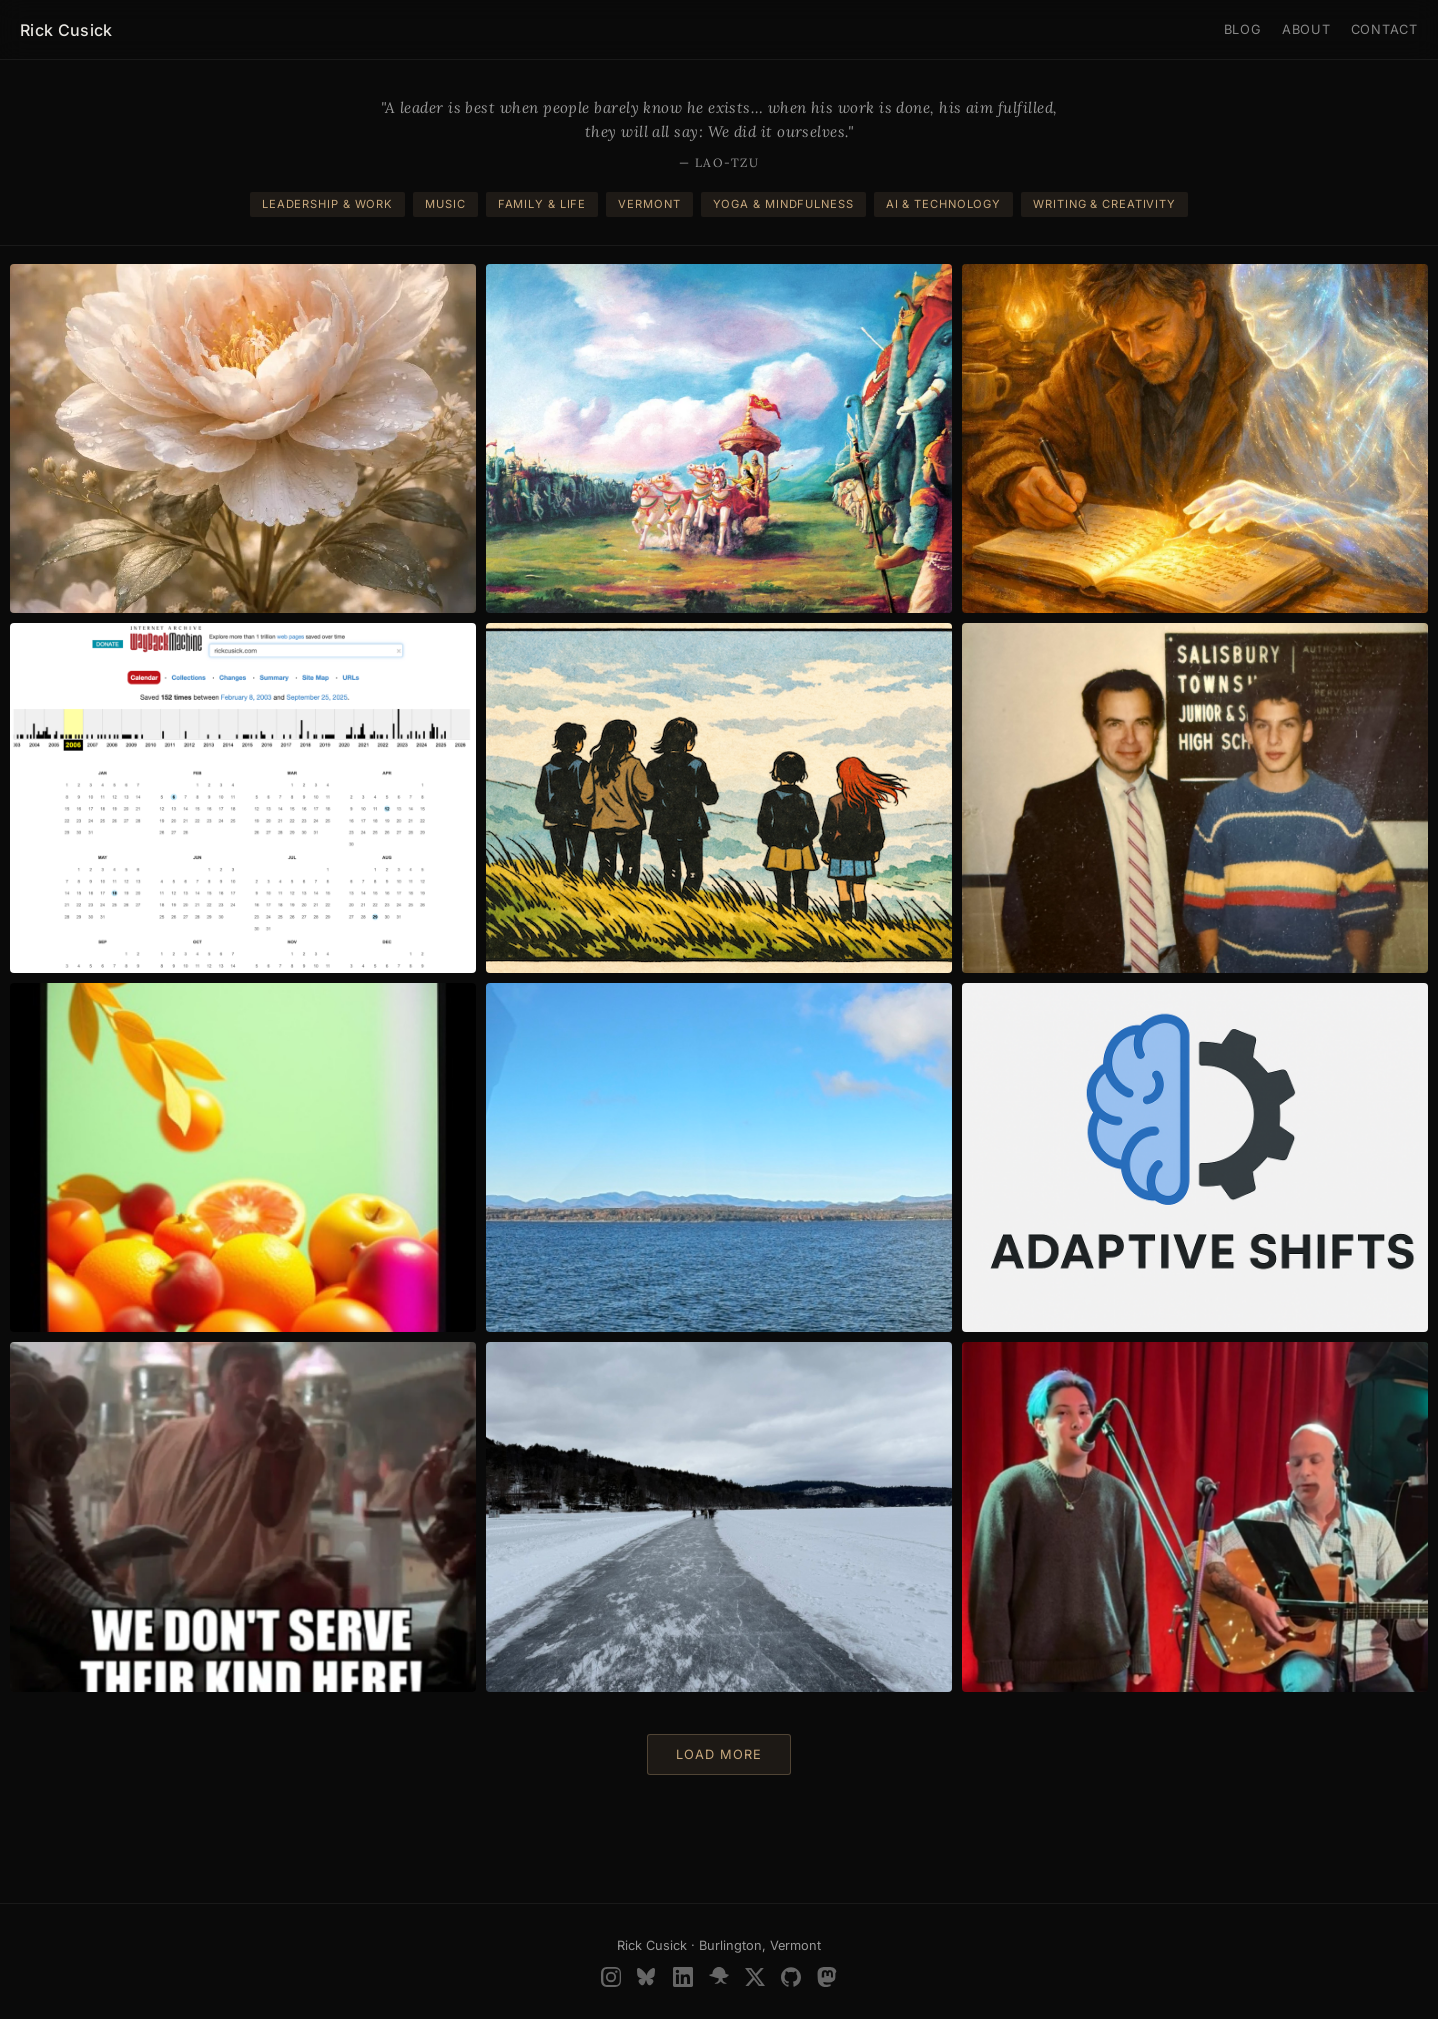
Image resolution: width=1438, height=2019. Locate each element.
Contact (1384, 29)
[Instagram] (611, 1977)
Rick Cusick (66, 30)
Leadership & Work (327, 204)
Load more (719, 1754)
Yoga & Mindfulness (783, 204)
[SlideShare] (719, 1977)
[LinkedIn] (683, 1977)
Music (445, 204)
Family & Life (542, 204)
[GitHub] (791, 1977)
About (1306, 29)
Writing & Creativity (1104, 204)
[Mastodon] (827, 1977)
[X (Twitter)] (755, 1977)
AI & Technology (943, 204)
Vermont (649, 204)
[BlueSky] (647, 1977)
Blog (1243, 29)
